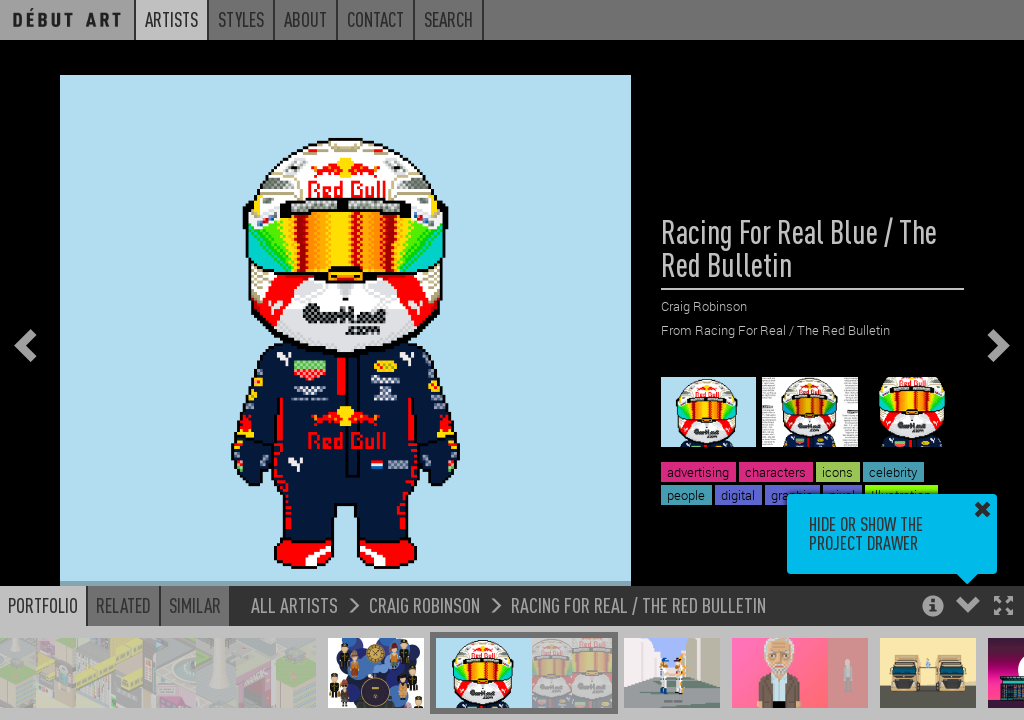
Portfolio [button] (43, 605)
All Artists (294, 604)
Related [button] (123, 605)
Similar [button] (195, 605)
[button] (1003, 607)
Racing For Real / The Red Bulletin (638, 604)
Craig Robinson (424, 604)
